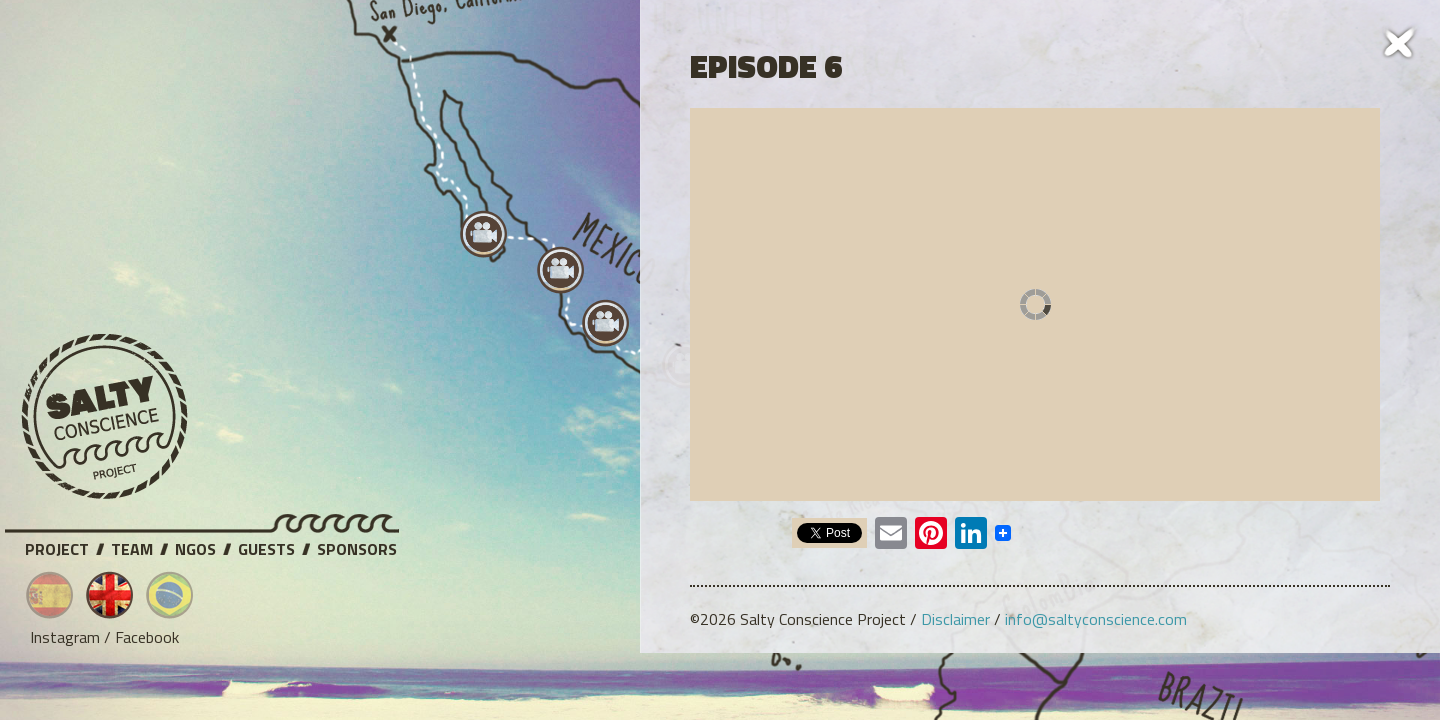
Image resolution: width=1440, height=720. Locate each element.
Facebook (147, 637)
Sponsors (357, 546)
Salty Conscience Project (105, 417)
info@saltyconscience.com (1096, 619)
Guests (266, 546)
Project (57, 546)
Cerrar (1400, 40)
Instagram (65, 637)
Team (132, 546)
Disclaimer (955, 619)
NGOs (195, 546)
